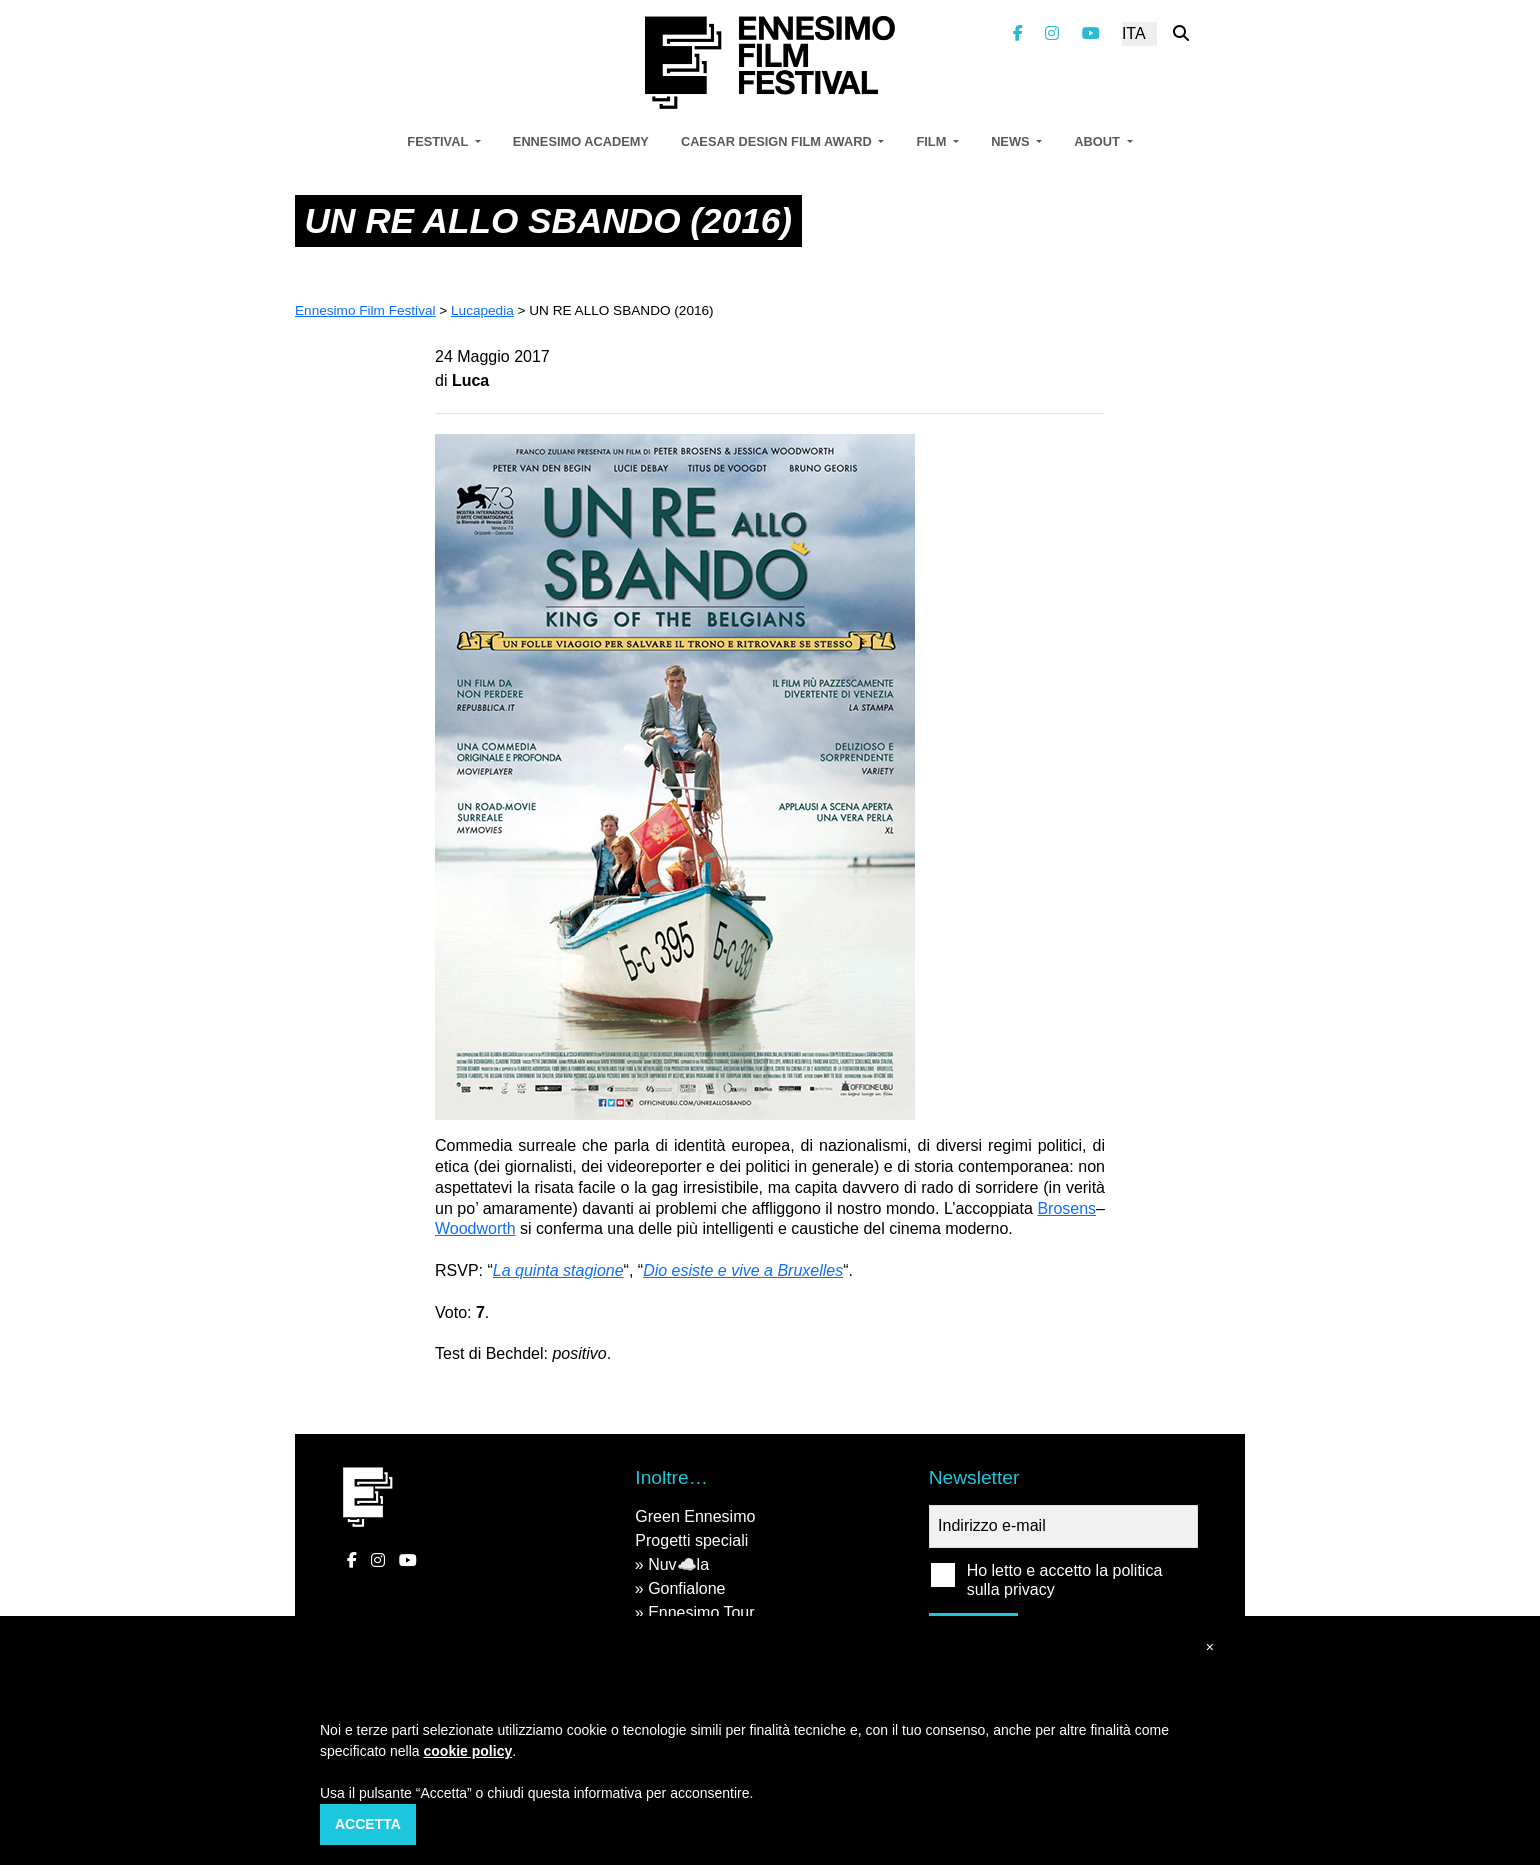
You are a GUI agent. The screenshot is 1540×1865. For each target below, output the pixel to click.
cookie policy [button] (468, 1751)
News (1012, 141)
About (1098, 141)
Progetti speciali (691, 1540)
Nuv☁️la (678, 1564)
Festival (439, 141)
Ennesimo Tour (701, 1612)
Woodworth (475, 1228)
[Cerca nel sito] (1181, 33)
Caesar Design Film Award (778, 141)
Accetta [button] (368, 1824)
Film (932, 141)
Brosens (1066, 1208)
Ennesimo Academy (581, 141)
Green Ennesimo (695, 1516)
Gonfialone (686, 1588)
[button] (1210, 1647)
